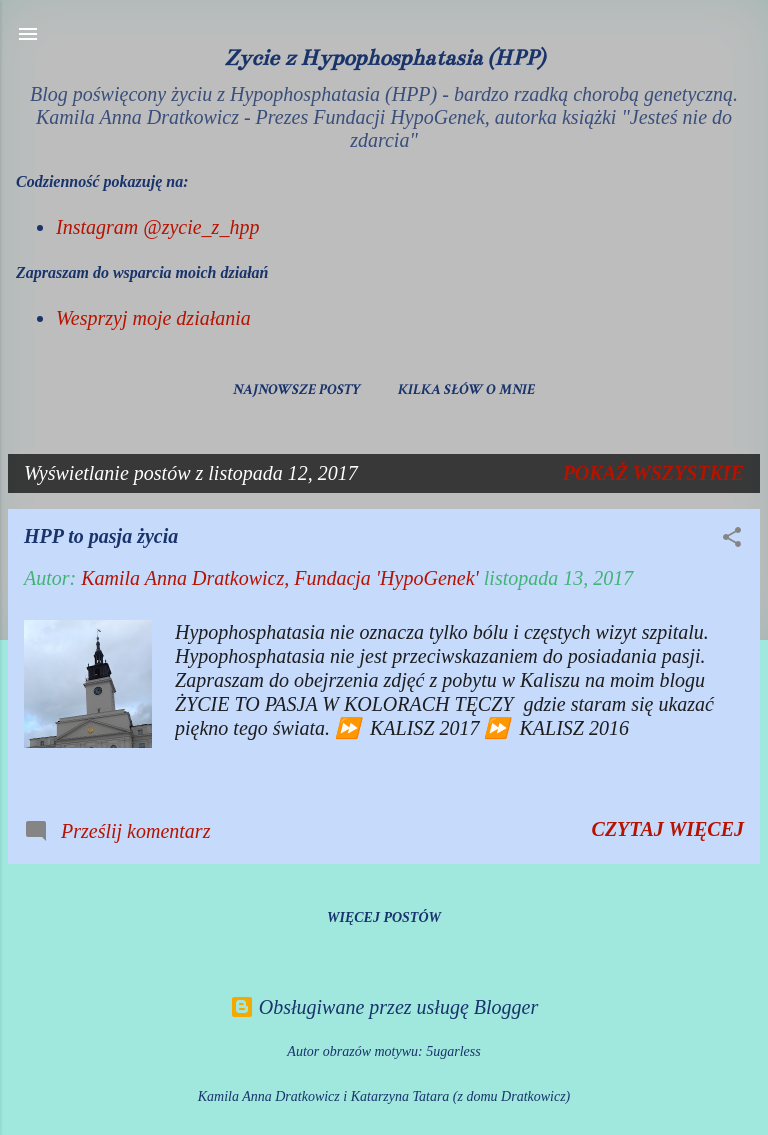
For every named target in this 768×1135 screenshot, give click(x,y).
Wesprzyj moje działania (153, 318)
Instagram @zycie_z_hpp (157, 227)
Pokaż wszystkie (653, 473)
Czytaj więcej (668, 829)
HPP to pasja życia (101, 536)
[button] (732, 539)
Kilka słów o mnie (466, 389)
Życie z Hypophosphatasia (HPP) (384, 57)
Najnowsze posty (297, 389)
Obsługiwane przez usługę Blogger (384, 1007)
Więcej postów (384, 917)
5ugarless (453, 1051)
